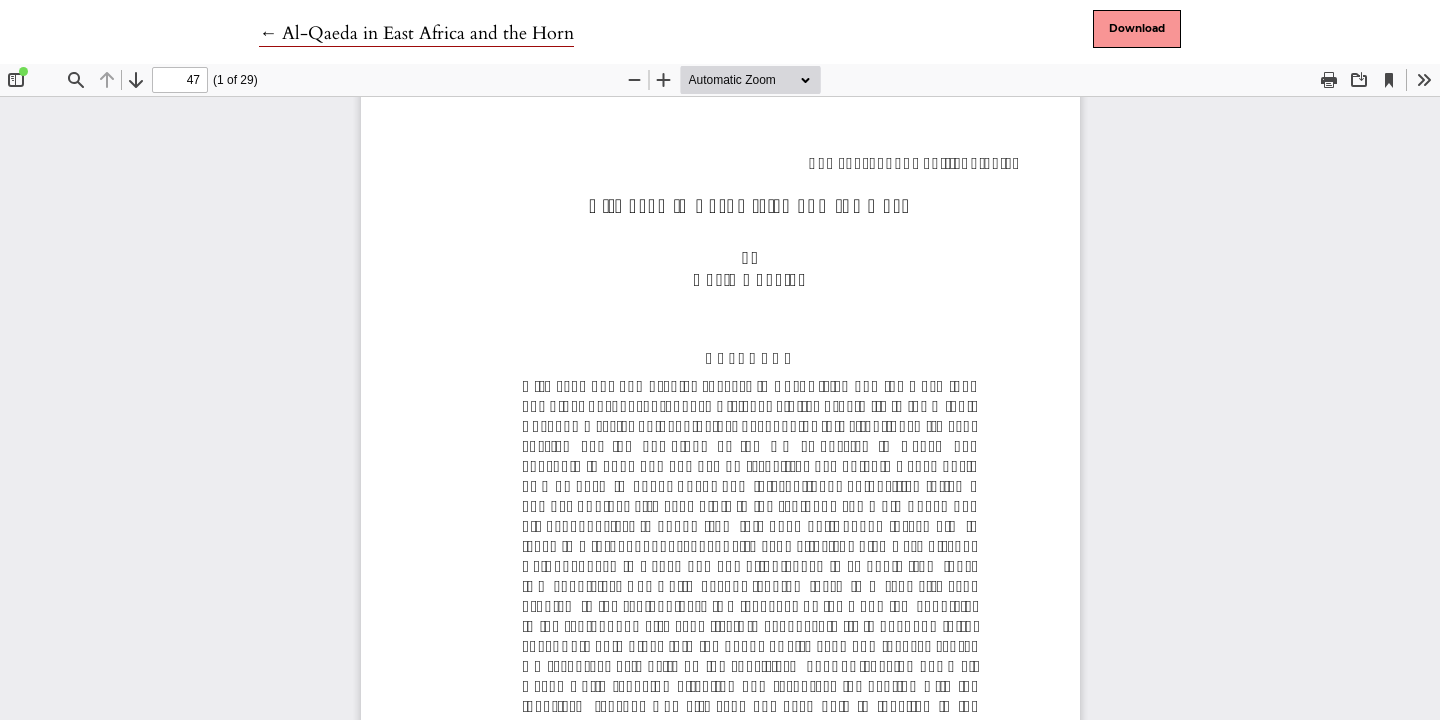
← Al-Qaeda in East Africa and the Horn (416, 33)
